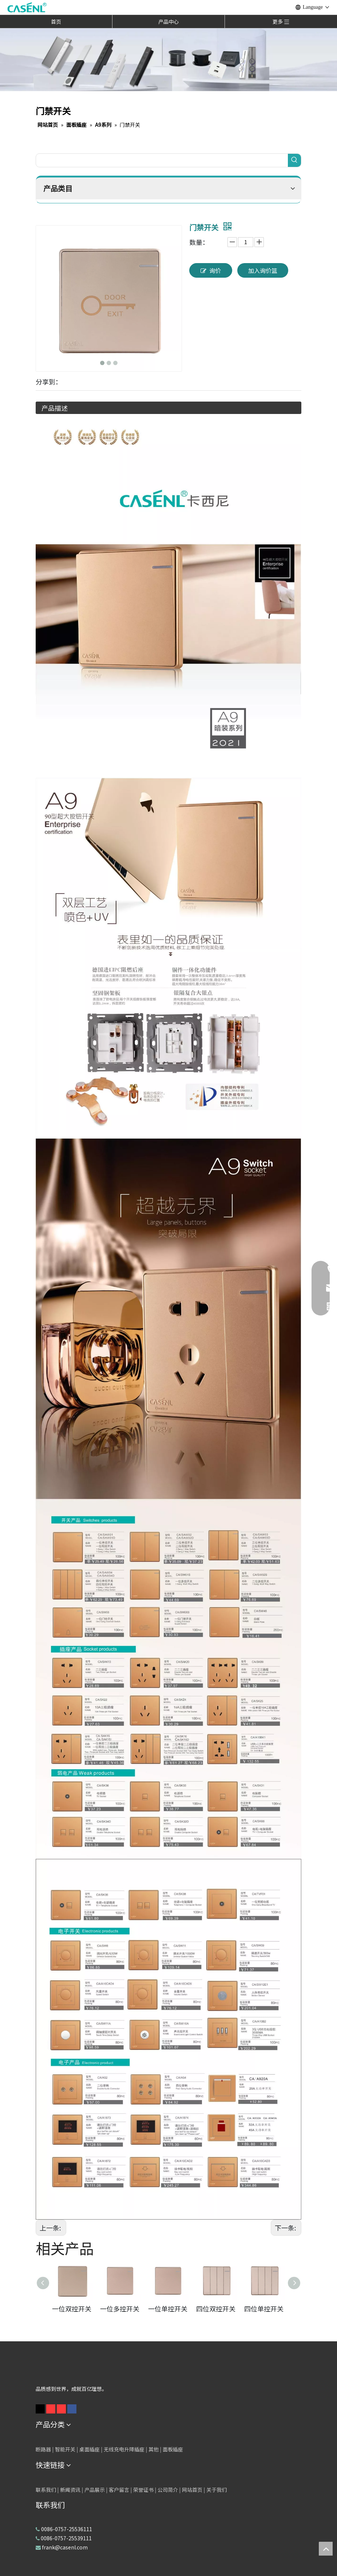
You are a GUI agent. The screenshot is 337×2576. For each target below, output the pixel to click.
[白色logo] (52, 2371)
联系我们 (46, 2489)
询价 (211, 271)
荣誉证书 (143, 2489)
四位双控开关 (215, 2308)
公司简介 (168, 2489)
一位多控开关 (119, 2308)
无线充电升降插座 (124, 2449)
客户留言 (119, 2489)
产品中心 (168, 21)
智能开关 (65, 2449)
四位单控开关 (264, 2308)
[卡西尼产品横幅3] (168, 59)
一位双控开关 (71, 2308)
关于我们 (216, 2489)
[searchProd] (162, 160)
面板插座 (173, 2449)
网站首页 (192, 2489)
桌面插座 (89, 2449)
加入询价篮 (262, 270)
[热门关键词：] (294, 160)
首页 (56, 21)
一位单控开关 (167, 2308)
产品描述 (54, 408)
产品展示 (94, 2489)
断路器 (43, 2449)
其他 (153, 2449)
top (326, 2549)
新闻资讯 (70, 2489)
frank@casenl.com (65, 2547)
